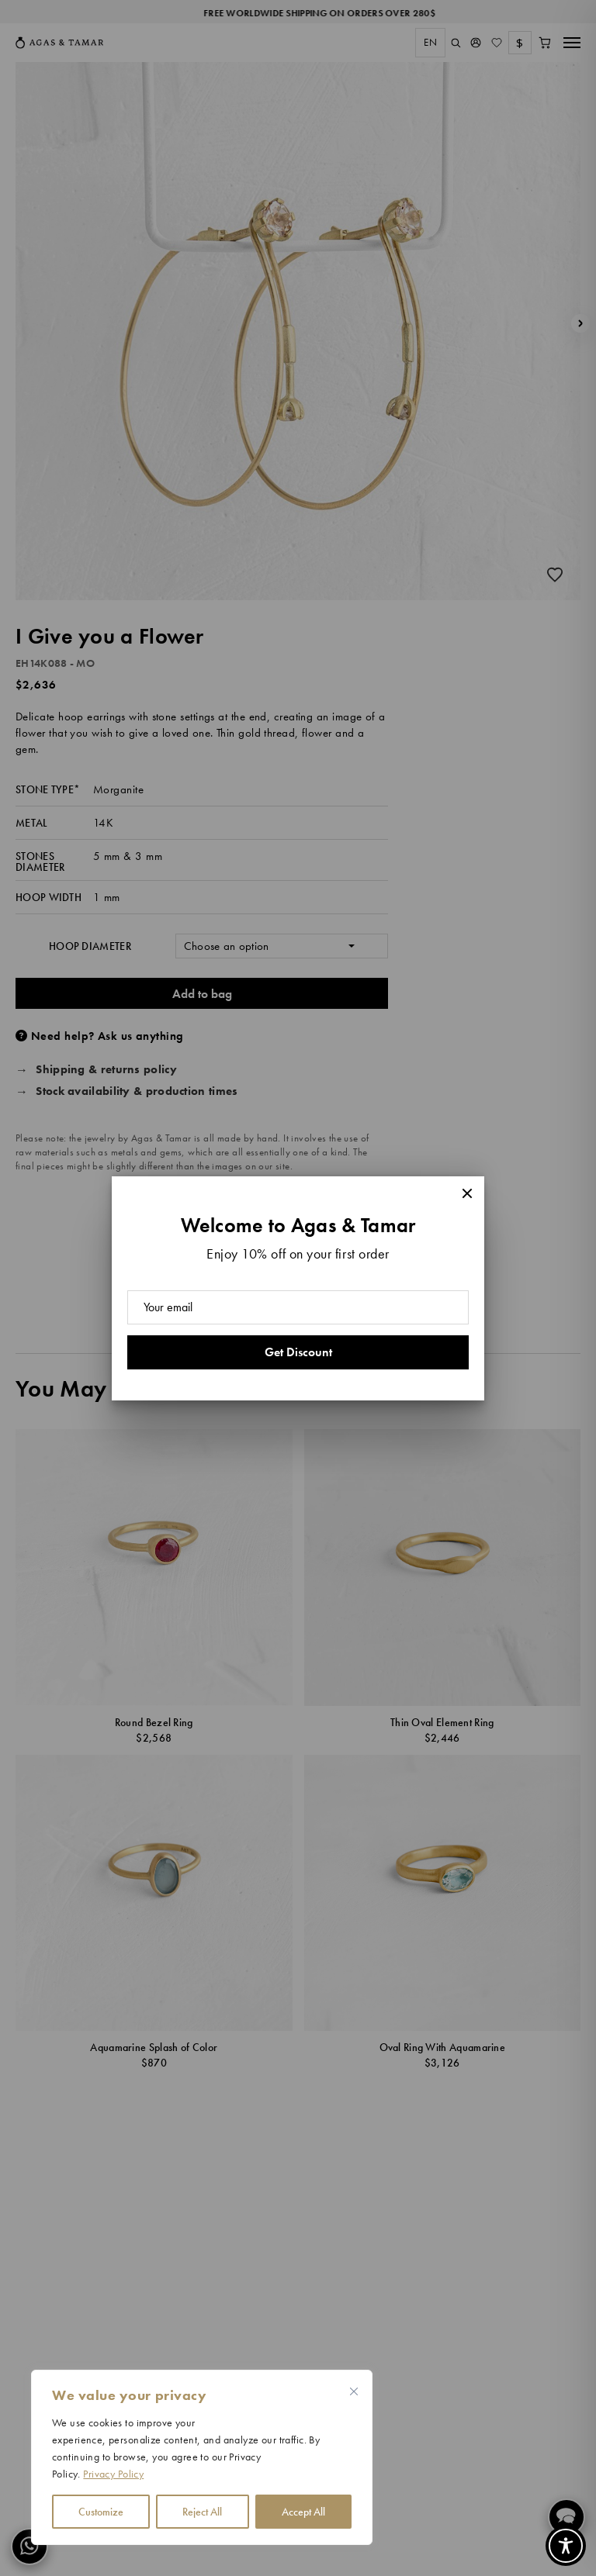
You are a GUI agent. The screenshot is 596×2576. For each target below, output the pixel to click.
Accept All (303, 2512)
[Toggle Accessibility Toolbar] (565, 2545)
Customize (100, 2512)
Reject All (202, 2512)
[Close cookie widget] (354, 2391)
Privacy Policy (113, 2474)
